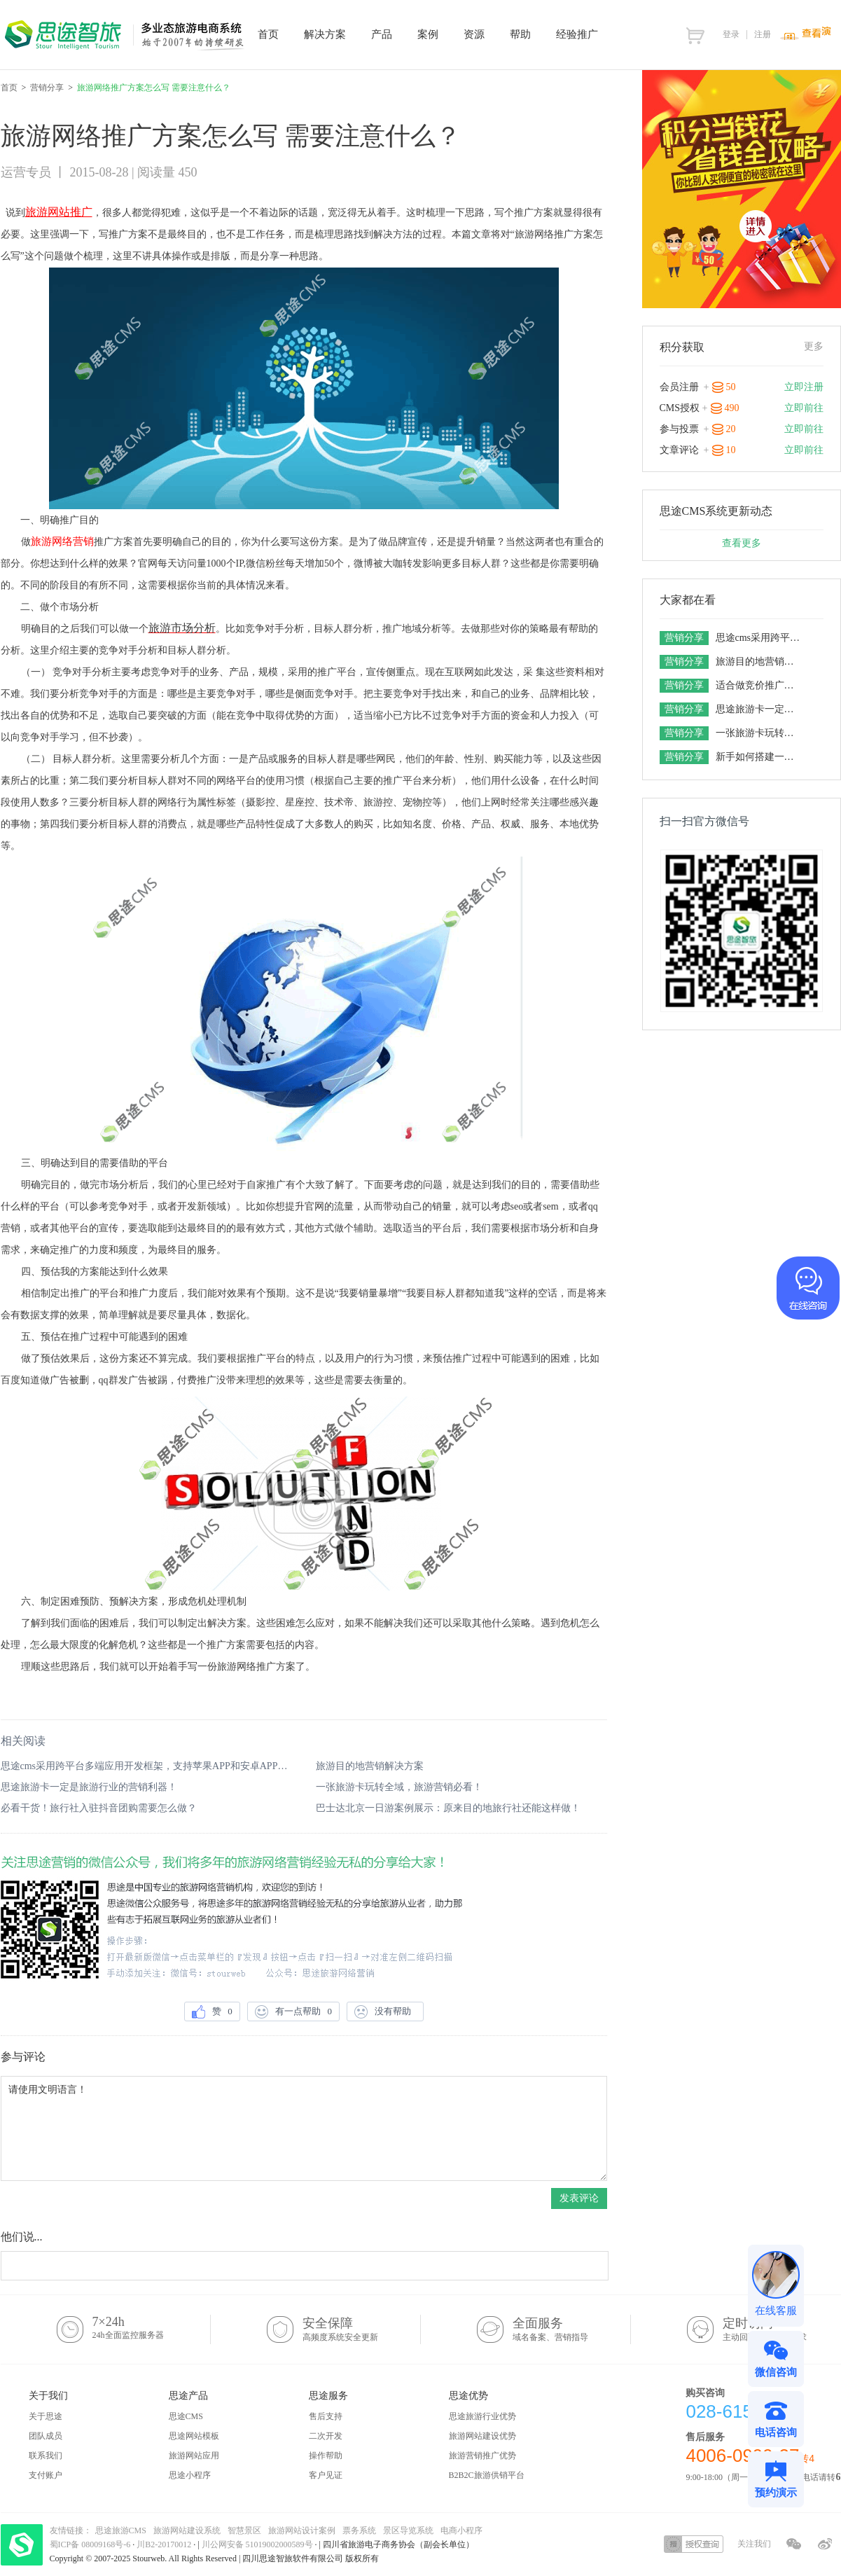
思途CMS (186, 2416)
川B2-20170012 (165, 2544)
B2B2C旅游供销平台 (486, 2475)
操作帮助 (325, 2455)
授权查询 (693, 2544)
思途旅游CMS (120, 2530)
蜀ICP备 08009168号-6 (91, 2544)
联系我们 (45, 2455)
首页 (9, 87)
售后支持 (325, 2416)
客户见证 (325, 2475)
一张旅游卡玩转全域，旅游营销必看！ (399, 1787)
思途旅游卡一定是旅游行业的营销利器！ (89, 1787)
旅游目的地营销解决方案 (370, 1766)
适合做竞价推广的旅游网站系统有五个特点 (759, 685)
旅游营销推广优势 (482, 2455)
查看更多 (741, 543)
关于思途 (45, 2416)
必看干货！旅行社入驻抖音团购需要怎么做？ (99, 1808)
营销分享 (47, 87)
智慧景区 (244, 2530)
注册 (762, 34)
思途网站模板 (194, 2436)
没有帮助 (385, 2011)
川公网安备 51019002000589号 (257, 2544)
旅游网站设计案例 (301, 2530)
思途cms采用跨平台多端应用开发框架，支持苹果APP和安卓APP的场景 (146, 1766)
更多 (813, 346)
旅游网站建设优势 (482, 2436)
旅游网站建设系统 (187, 2530)
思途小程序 (190, 2475)
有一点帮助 (293, 2011)
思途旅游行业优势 (482, 2416)
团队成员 (45, 2436)
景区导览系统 (408, 2530)
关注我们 (754, 2544)
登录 (731, 34)
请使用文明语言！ (304, 2128)
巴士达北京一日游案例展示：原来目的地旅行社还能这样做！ (448, 1808)
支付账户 (45, 2475)
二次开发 (325, 2436)
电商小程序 (461, 2530)
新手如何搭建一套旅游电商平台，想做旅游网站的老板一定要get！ (759, 757)
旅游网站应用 (194, 2455)
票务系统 (359, 2530)
